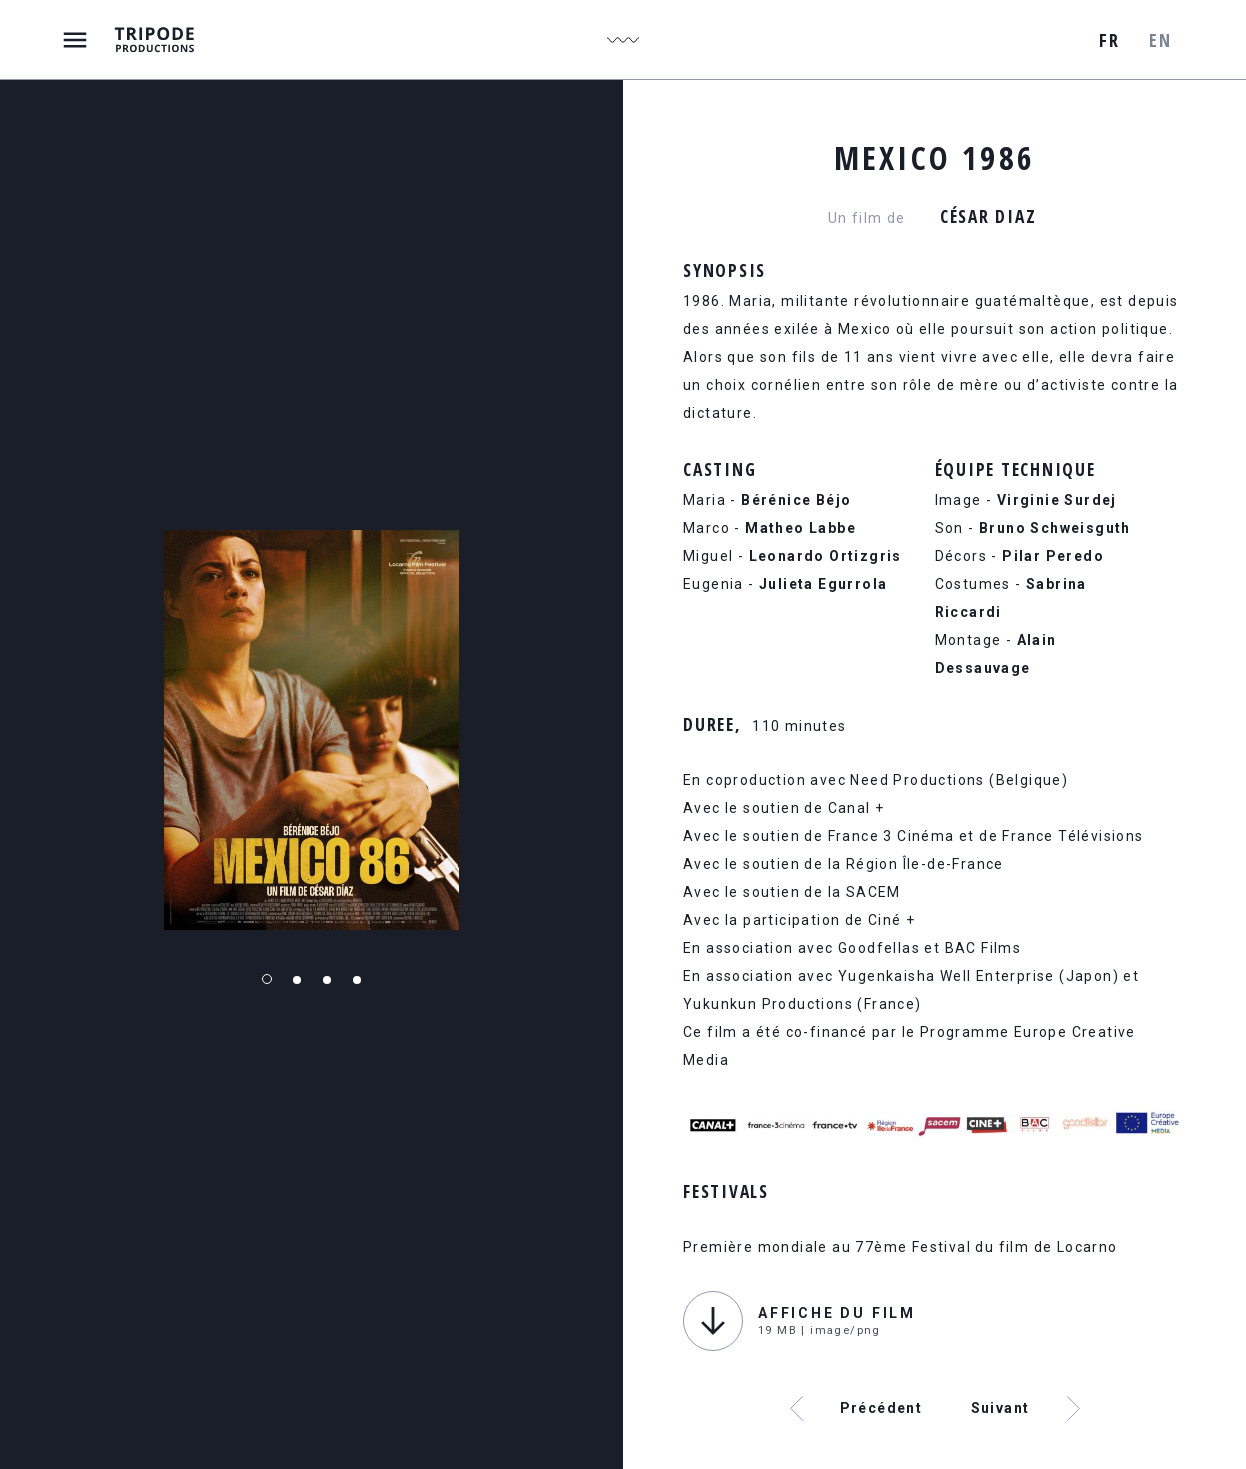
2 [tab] (297, 980)
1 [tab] (267, 979)
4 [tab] (357, 980)
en (1160, 40)
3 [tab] (327, 980)
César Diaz (988, 216)
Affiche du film (837, 1313)
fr (1109, 40)
